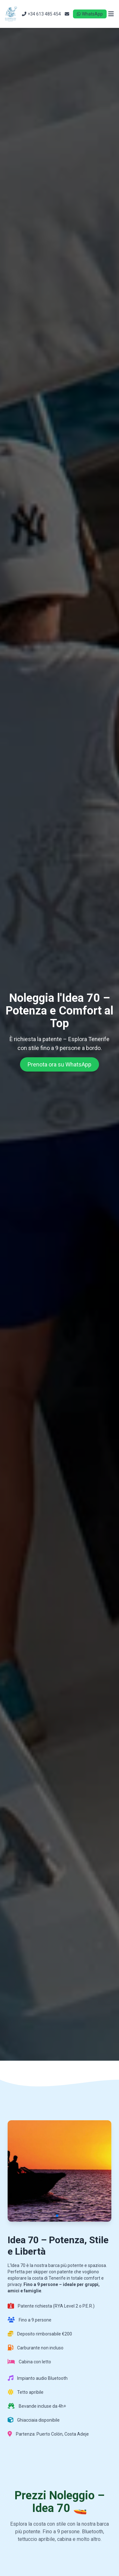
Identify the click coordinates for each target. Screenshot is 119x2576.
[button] (57, 2215)
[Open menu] (111, 14)
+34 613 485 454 (41, 13)
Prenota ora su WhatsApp (59, 1064)
